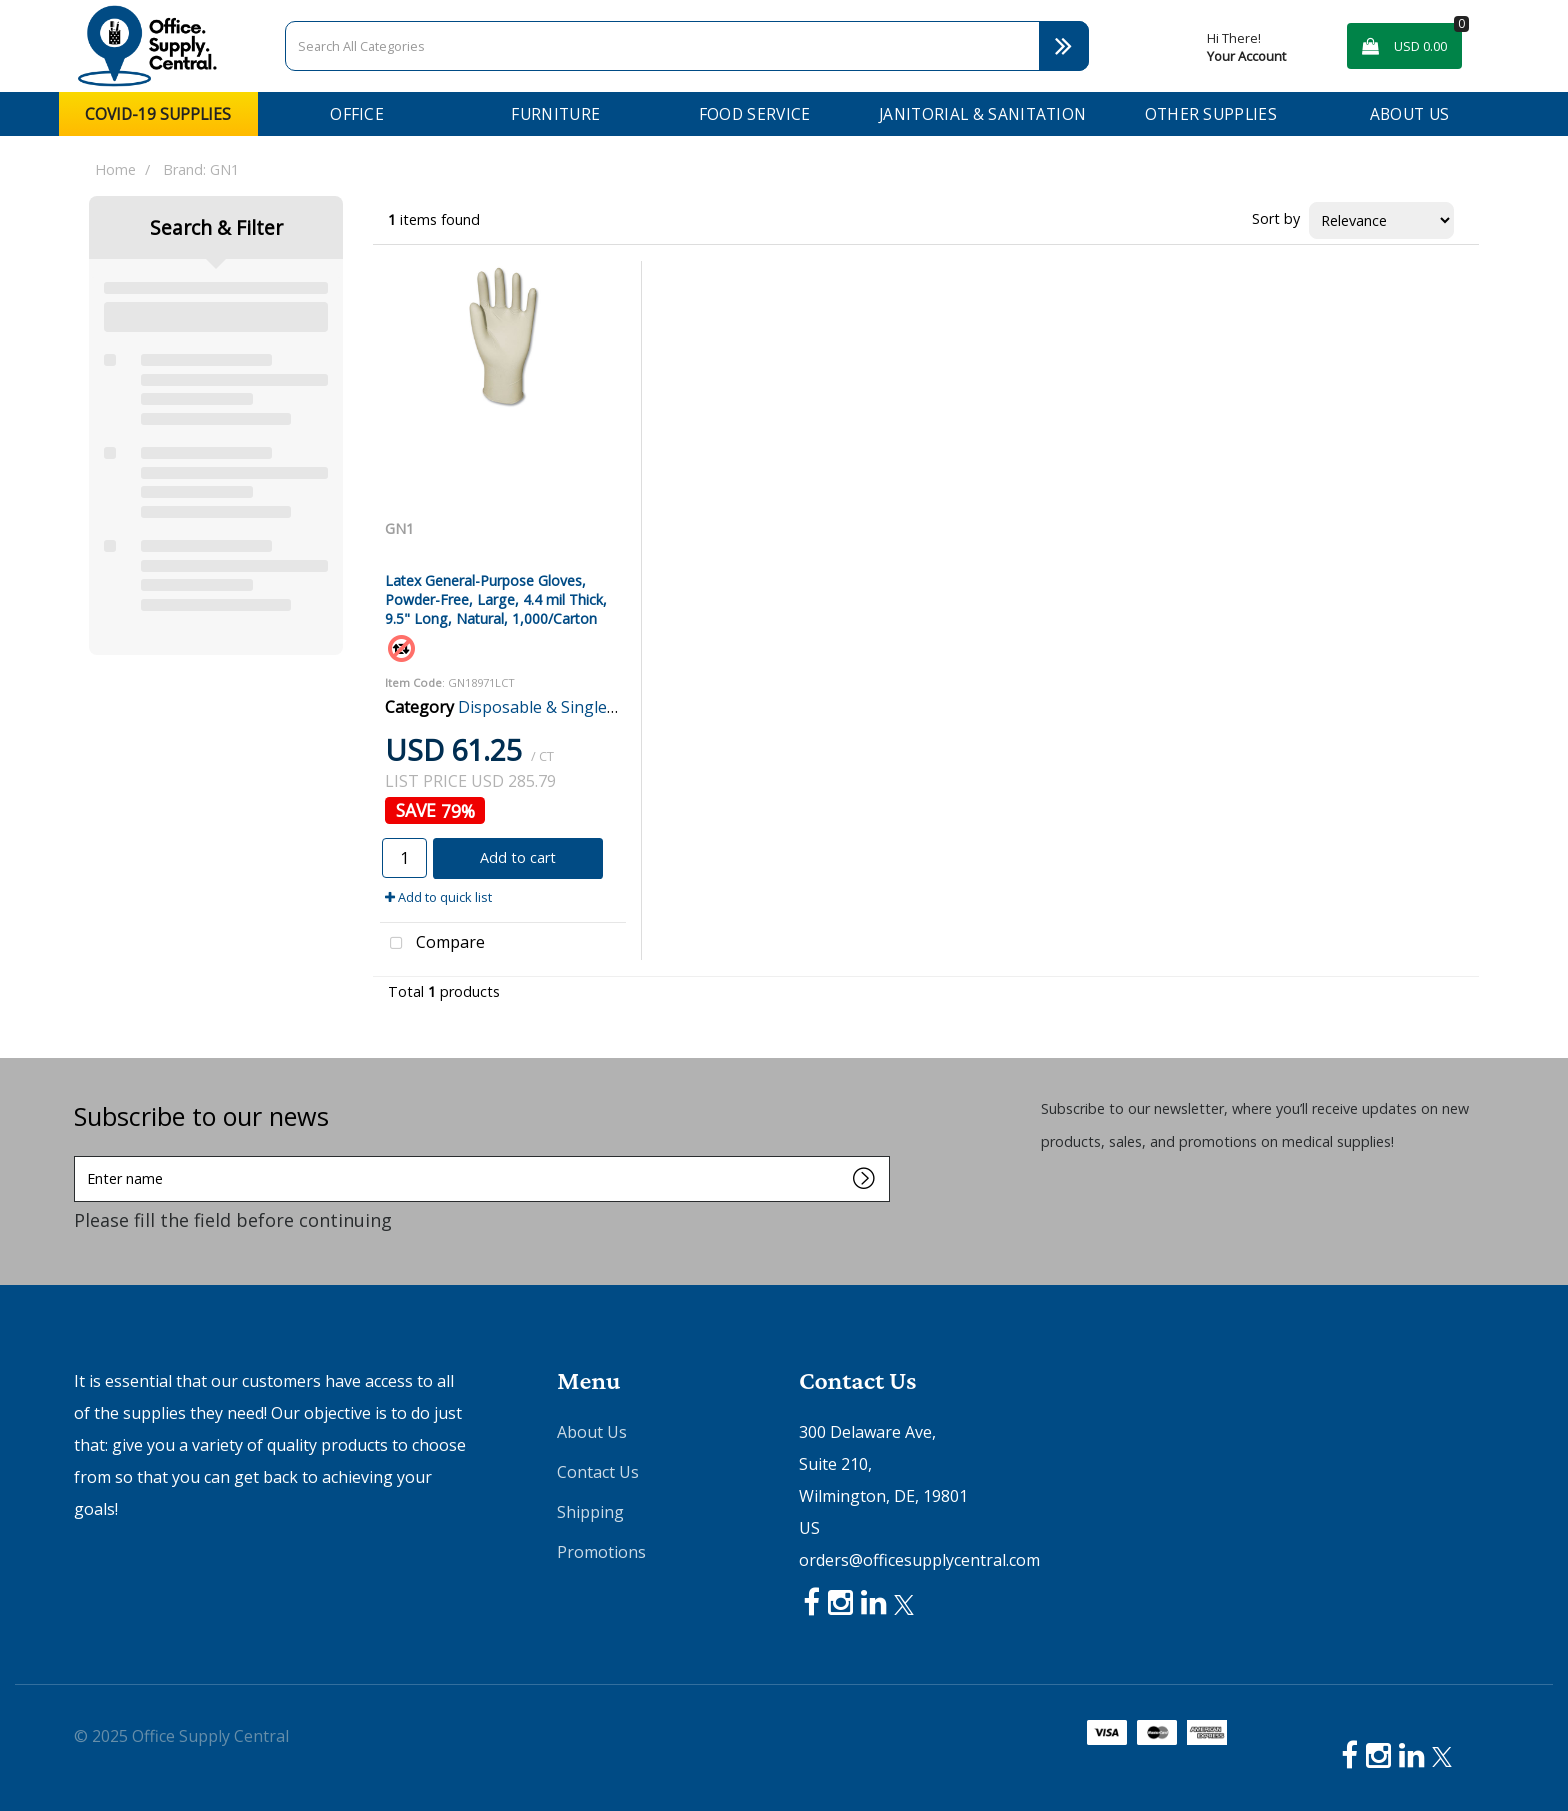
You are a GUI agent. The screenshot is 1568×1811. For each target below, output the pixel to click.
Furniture (555, 114)
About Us (1410, 114)
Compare (432, 944)
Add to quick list (438, 897)
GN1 (399, 528)
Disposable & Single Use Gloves (576, 707)
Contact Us (598, 1472)
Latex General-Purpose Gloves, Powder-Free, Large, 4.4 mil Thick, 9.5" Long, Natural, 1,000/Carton (496, 599)
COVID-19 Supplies (158, 114)
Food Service (755, 114)
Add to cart (518, 857)
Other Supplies (1211, 114)
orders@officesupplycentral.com (919, 1560)
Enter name (79, 1155)
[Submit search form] (1064, 46)
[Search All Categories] (687, 46)
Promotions (601, 1552)
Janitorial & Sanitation (982, 114)
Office (357, 114)
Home (115, 169)
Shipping (590, 1512)
